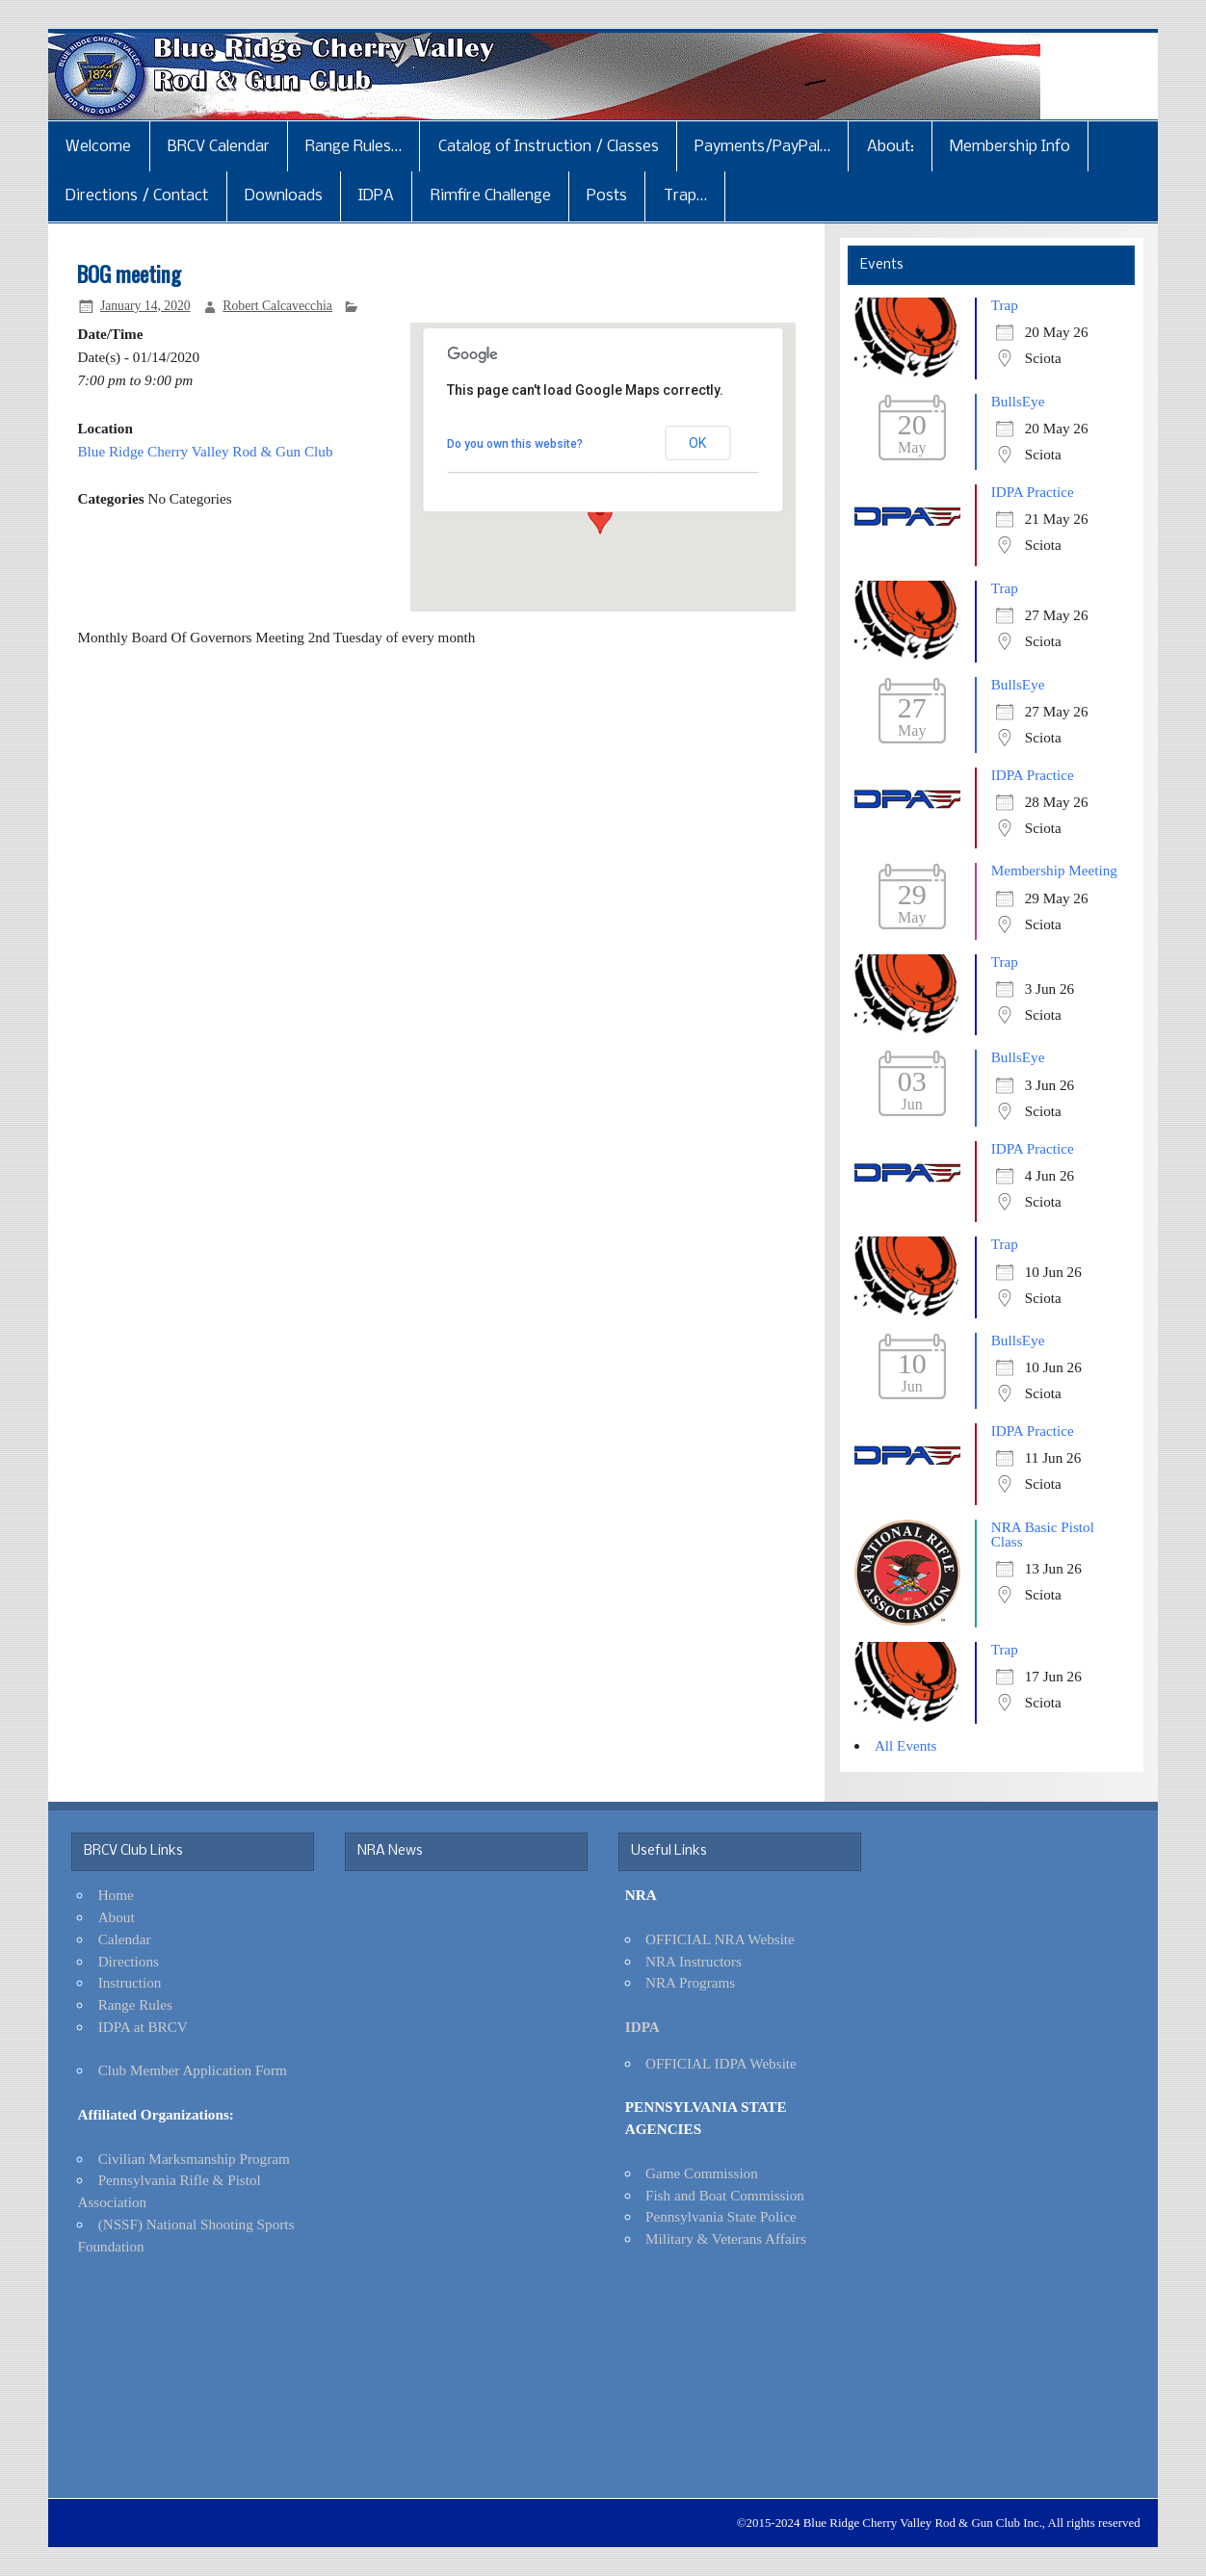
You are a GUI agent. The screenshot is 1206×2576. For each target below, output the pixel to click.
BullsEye (1018, 401)
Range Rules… (353, 147)
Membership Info (1010, 147)
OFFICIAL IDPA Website (721, 2063)
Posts (607, 196)
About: (890, 147)
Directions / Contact (137, 196)
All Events (906, 1745)
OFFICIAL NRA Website (720, 1939)
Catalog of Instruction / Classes (548, 147)
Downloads (284, 196)
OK (697, 443)
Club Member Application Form (192, 2070)
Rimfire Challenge (491, 196)
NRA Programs (690, 1982)
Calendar (124, 1939)
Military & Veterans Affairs (725, 2238)
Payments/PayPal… (762, 147)
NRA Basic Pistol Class (1042, 1534)
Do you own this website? (515, 444)
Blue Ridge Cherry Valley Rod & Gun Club (204, 451)
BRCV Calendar (219, 147)
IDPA (376, 196)
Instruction (130, 1982)
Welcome (98, 147)
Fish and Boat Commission (724, 2195)
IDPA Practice (1032, 491)
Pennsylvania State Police (721, 2216)
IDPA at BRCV (143, 2026)
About (116, 1917)
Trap (1004, 305)
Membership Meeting (1054, 870)
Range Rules (135, 2004)
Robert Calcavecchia (277, 306)
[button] (600, 516)
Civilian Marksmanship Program (194, 2158)
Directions (128, 1961)
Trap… (685, 196)
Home (116, 1894)
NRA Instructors (693, 1961)
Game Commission (701, 2173)
